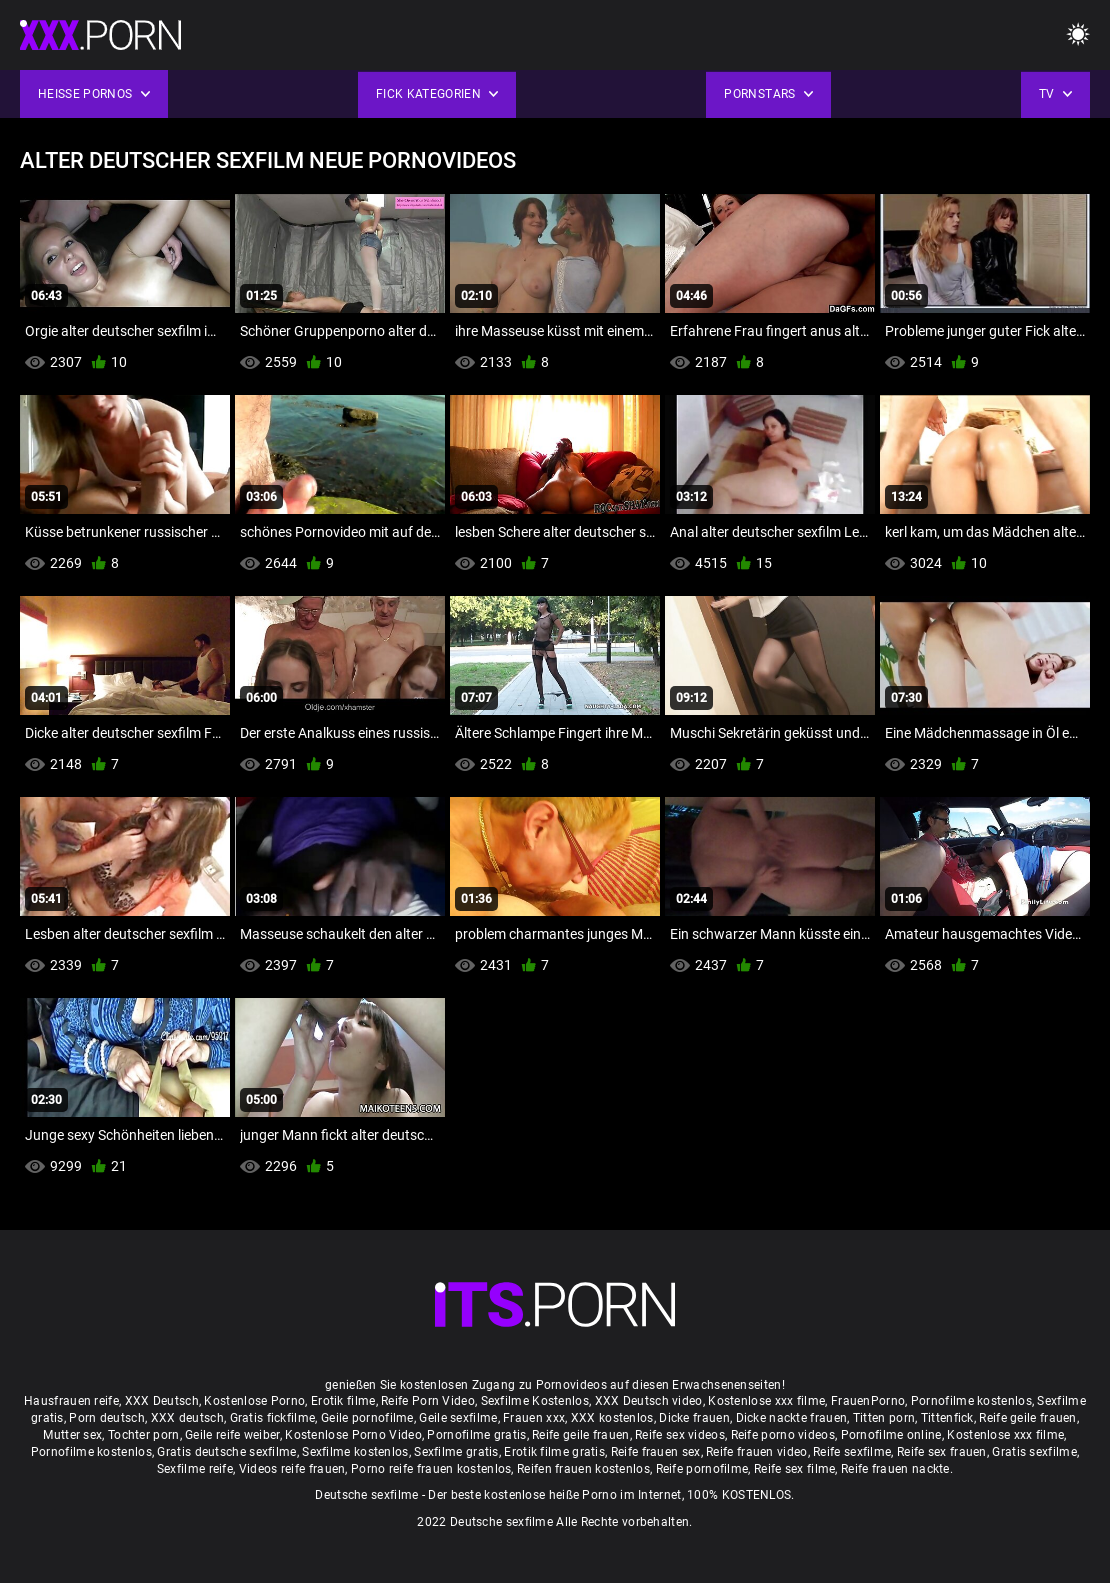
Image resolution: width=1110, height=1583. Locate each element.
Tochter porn (144, 1435)
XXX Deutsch (162, 1401)
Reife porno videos (783, 1435)
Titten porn (884, 1418)
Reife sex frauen (942, 1452)
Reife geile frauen (1027, 1418)
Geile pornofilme (367, 1418)
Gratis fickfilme (273, 1418)
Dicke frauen (694, 1418)
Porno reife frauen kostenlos (431, 1469)
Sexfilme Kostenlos (535, 1401)
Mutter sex (72, 1435)
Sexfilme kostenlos (355, 1452)
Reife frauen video (756, 1452)
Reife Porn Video (428, 1401)
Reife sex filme (795, 1469)
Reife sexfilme (852, 1452)
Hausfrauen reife (71, 1401)
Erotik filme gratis (554, 1452)
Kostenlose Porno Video (353, 1435)
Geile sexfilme (458, 1418)
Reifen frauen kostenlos (583, 1469)
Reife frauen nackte (895, 1469)
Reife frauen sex (656, 1452)
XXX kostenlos (612, 1418)
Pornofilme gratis (476, 1435)
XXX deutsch (187, 1418)
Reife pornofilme (702, 1469)
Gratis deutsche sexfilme (226, 1452)
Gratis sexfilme (1034, 1452)
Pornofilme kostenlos (971, 1401)
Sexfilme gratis (456, 1452)
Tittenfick (947, 1418)
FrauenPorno (868, 1401)
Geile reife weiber (232, 1435)
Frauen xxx (534, 1418)
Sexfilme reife (195, 1469)
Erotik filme (343, 1401)
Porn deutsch (107, 1418)
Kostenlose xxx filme (766, 1401)
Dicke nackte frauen (792, 1418)
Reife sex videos (680, 1435)
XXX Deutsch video (649, 1401)
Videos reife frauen (292, 1469)
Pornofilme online (891, 1435)
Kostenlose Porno (254, 1401)
